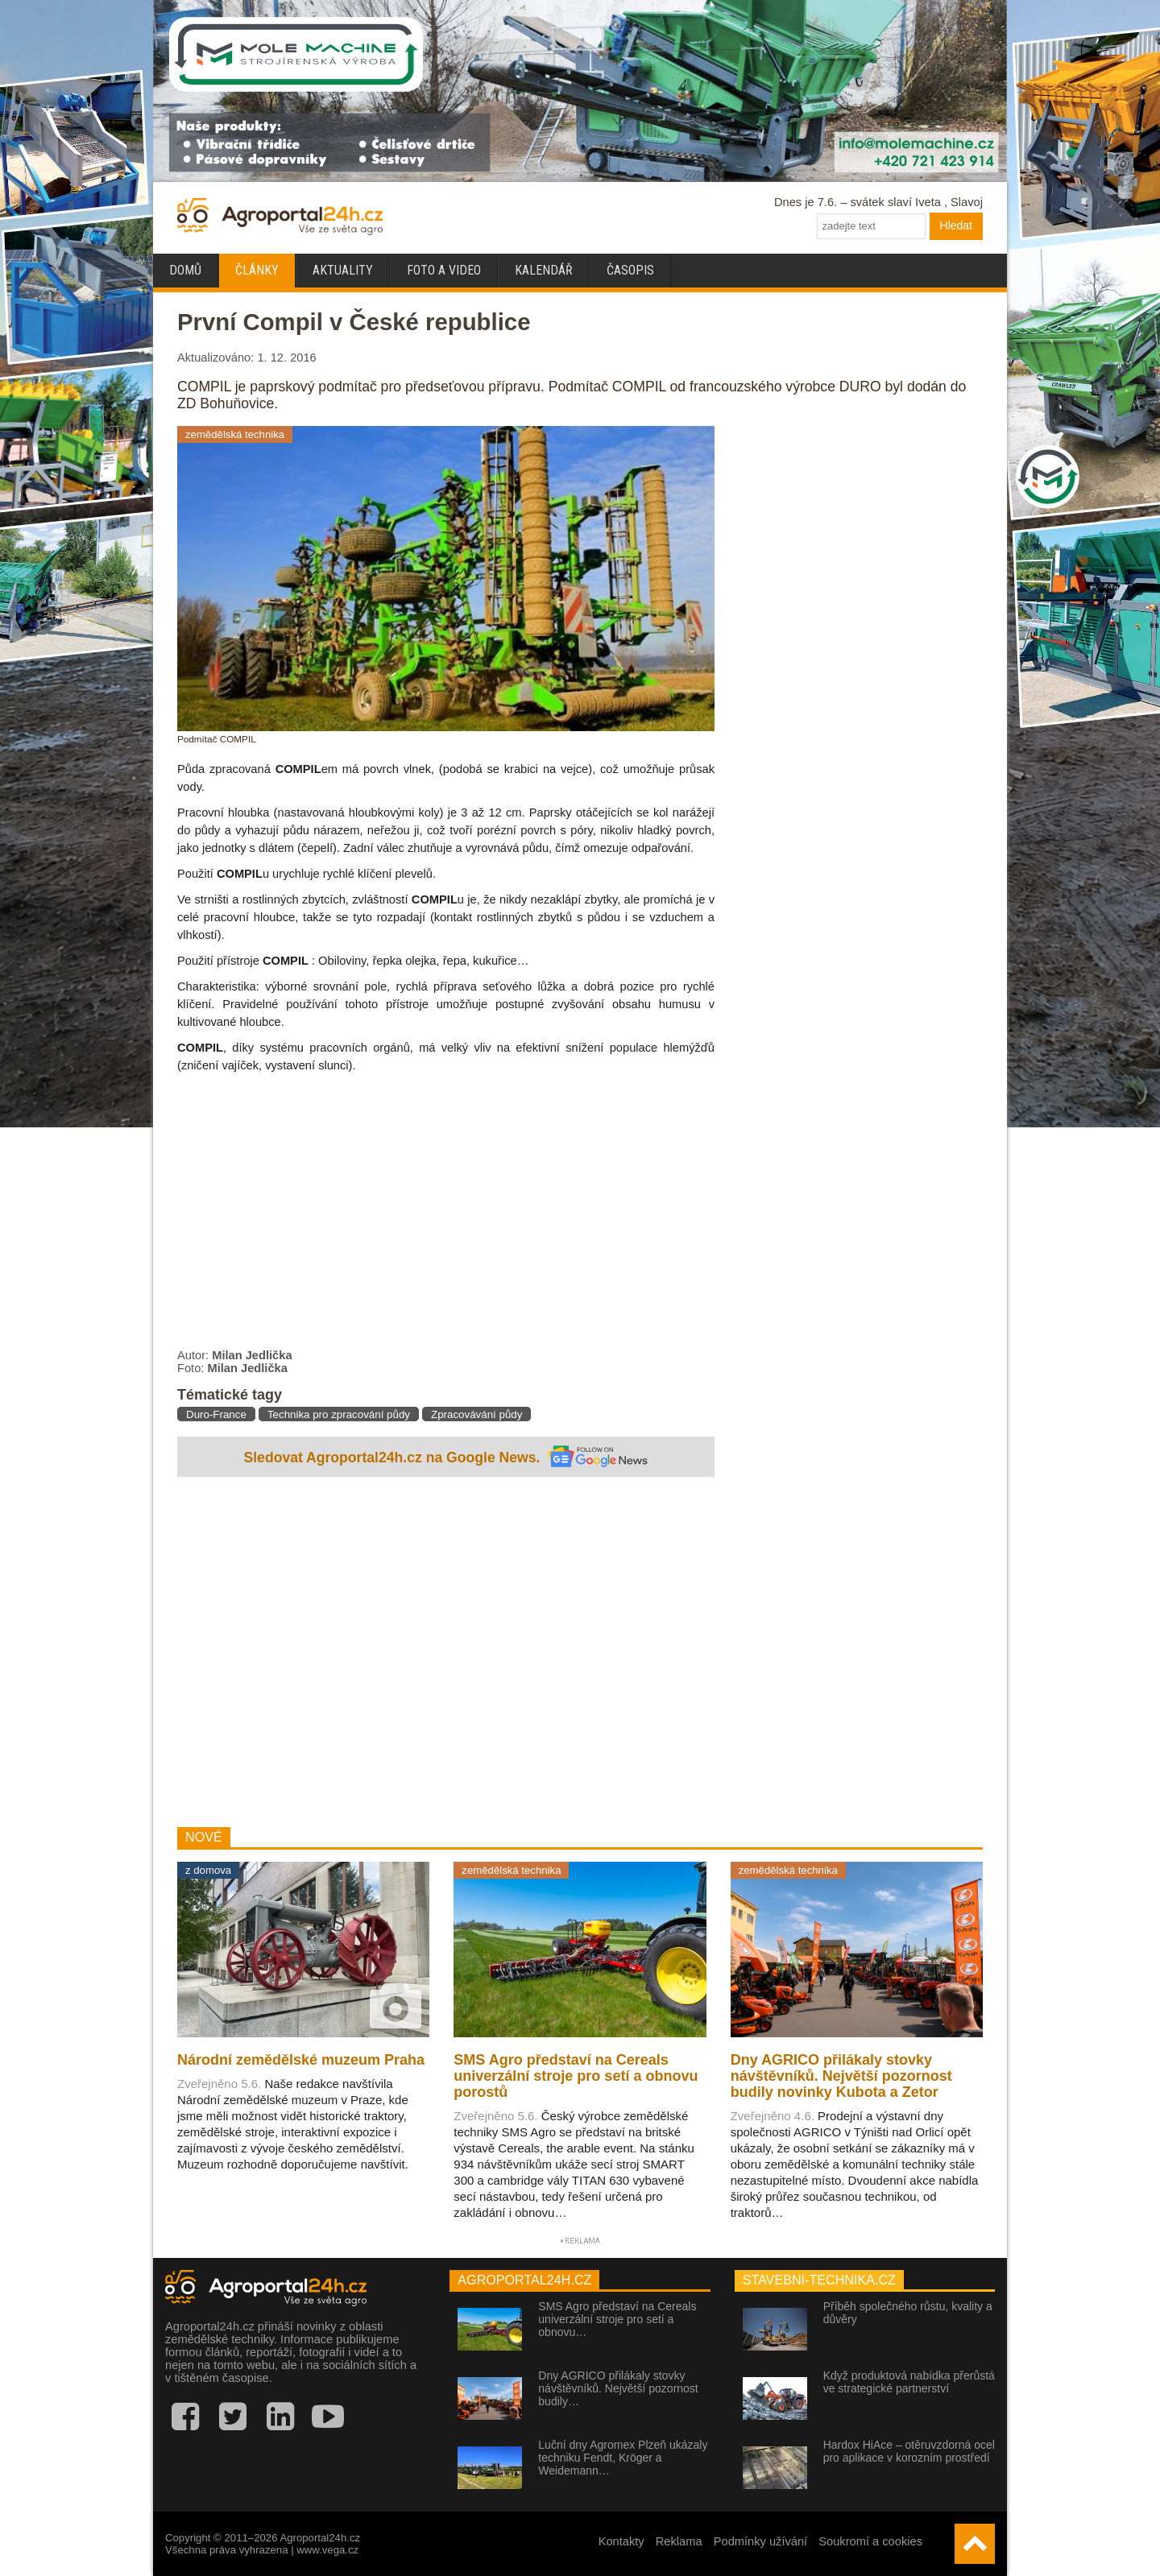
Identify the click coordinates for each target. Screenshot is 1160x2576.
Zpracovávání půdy (476, 1414)
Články (257, 270)
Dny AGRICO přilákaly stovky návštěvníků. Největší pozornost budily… (618, 2388)
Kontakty (621, 2541)
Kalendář (544, 270)
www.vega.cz (327, 2550)
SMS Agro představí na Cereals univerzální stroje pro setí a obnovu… (617, 2319)
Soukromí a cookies (870, 2541)
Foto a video (444, 270)
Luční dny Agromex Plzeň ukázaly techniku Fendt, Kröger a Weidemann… (622, 2457)
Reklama (679, 2541)
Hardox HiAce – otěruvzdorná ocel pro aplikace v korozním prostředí (909, 2451)
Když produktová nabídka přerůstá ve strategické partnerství (909, 2382)
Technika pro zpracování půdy (338, 1414)
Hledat (956, 225)
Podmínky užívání (761, 2541)
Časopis (630, 270)
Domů (185, 270)
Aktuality (343, 270)
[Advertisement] (446, 1654)
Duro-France (216, 1414)
